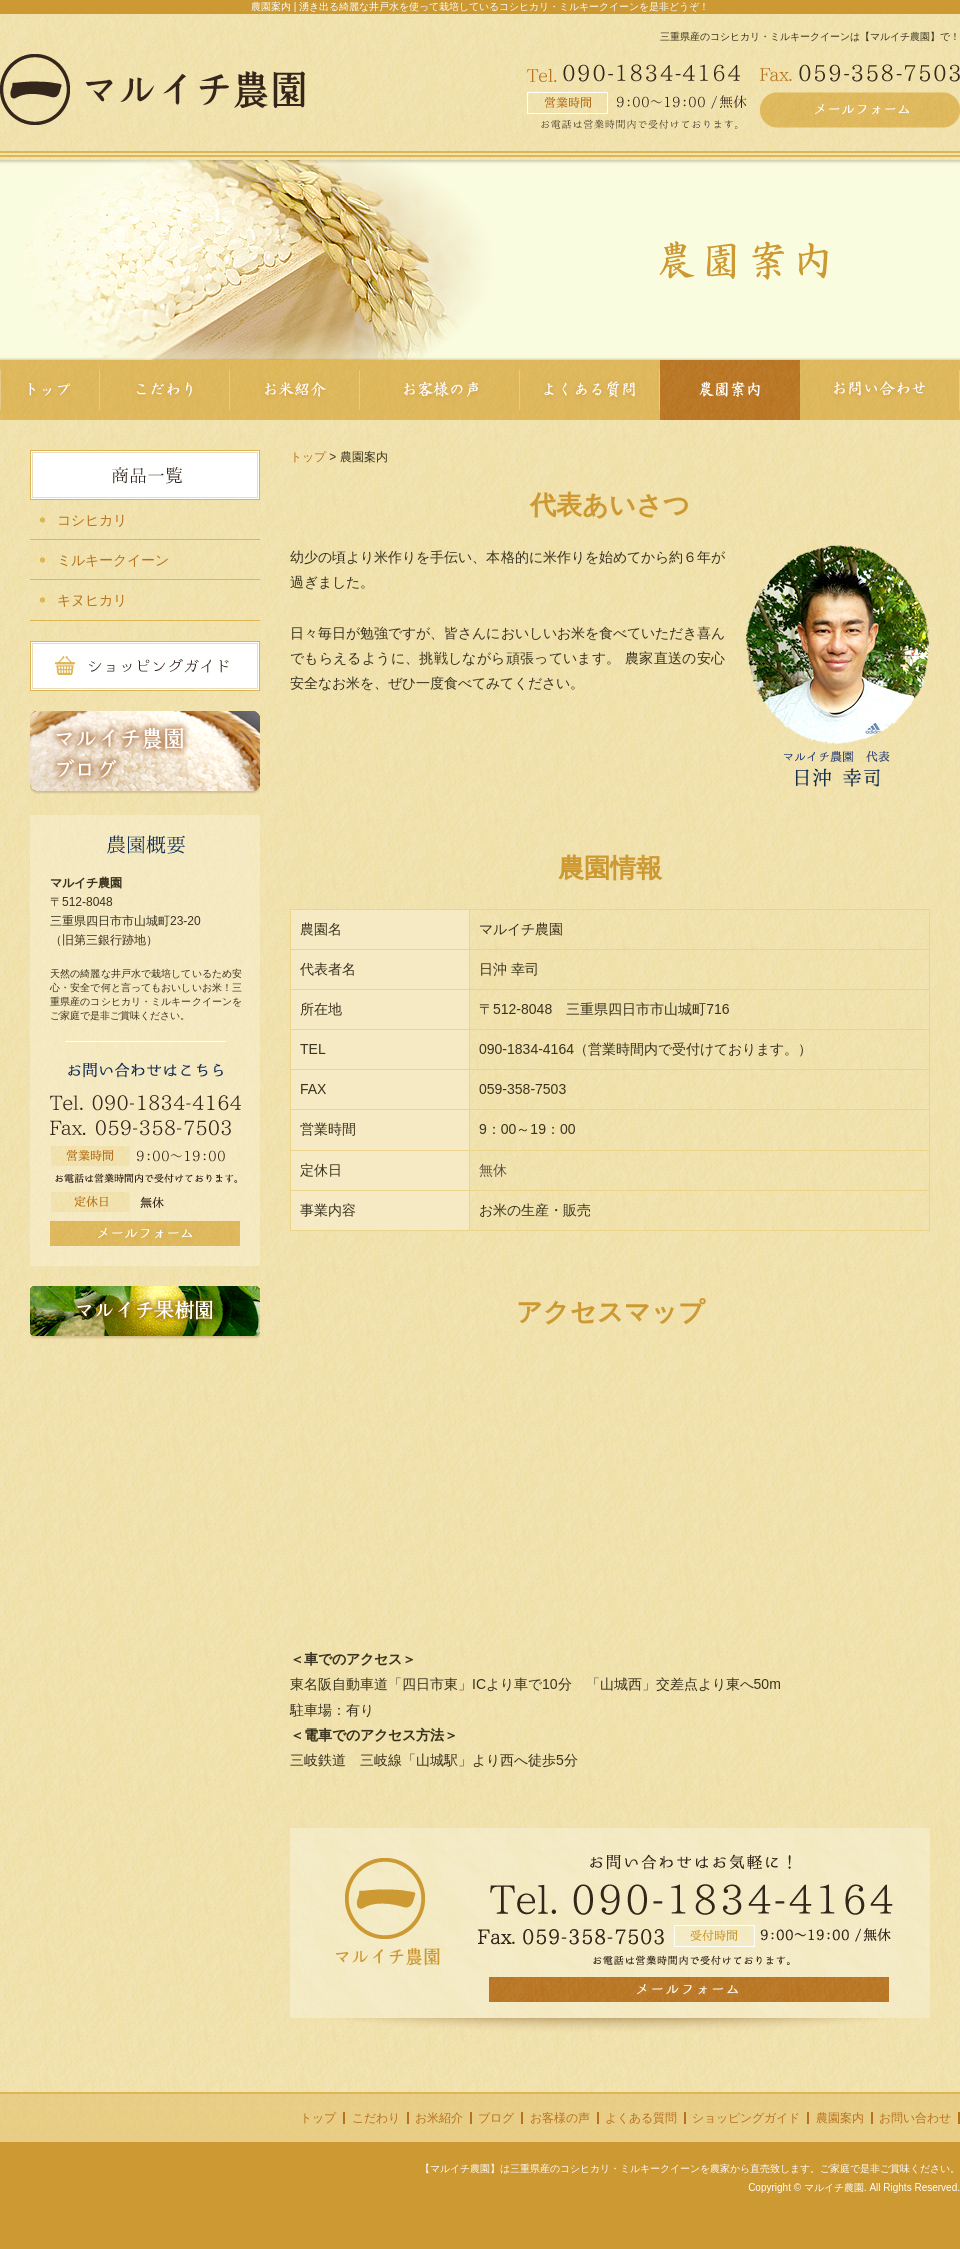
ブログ (496, 2118)
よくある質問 (641, 2118)
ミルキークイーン (113, 560)
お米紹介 (439, 2118)
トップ (308, 457)
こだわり (376, 2118)
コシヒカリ (92, 520)
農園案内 (840, 2118)
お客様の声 (560, 2118)
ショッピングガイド (746, 2118)
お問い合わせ (915, 2118)
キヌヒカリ (92, 600)
